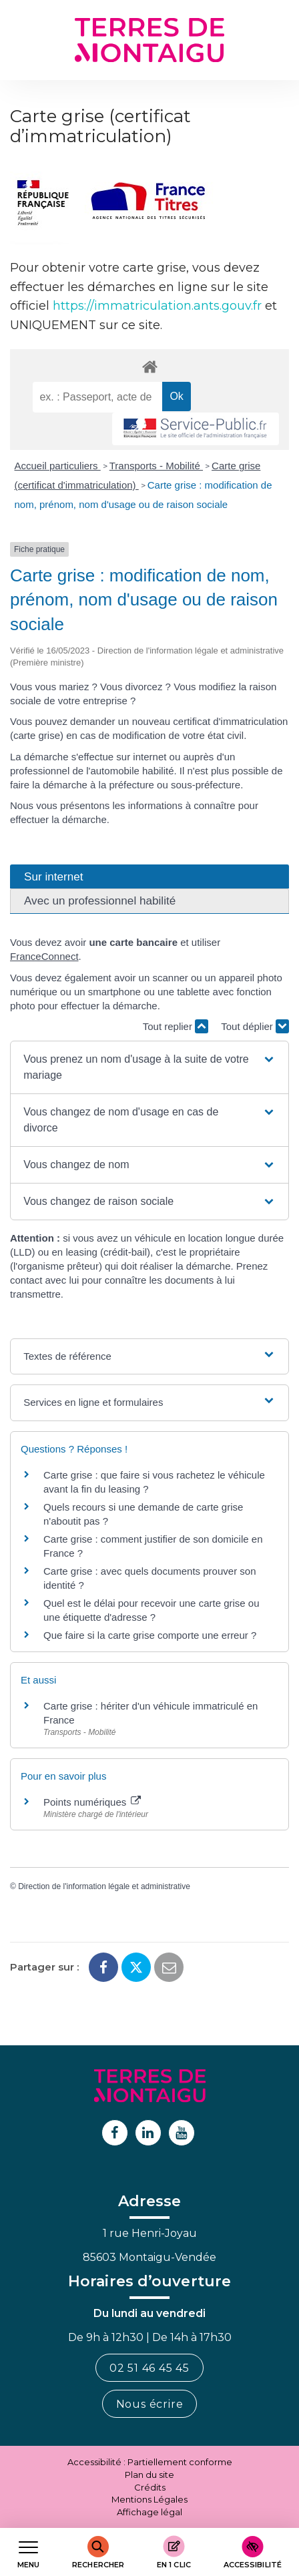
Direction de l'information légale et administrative (104, 1886)
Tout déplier (255, 1026)
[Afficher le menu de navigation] (28, 2552)
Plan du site (149, 2474)
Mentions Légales (149, 2499)
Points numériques (92, 1802)
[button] (149, 1067)
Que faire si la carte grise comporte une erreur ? (149, 1635)
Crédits (150, 2487)
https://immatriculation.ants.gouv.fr (157, 305)
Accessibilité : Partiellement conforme (149, 2462)
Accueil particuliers (58, 465)
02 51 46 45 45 (149, 2368)
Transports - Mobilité (156, 465)
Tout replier (175, 1026)
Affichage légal (149, 2512)
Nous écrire (150, 2404)
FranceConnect (44, 956)
